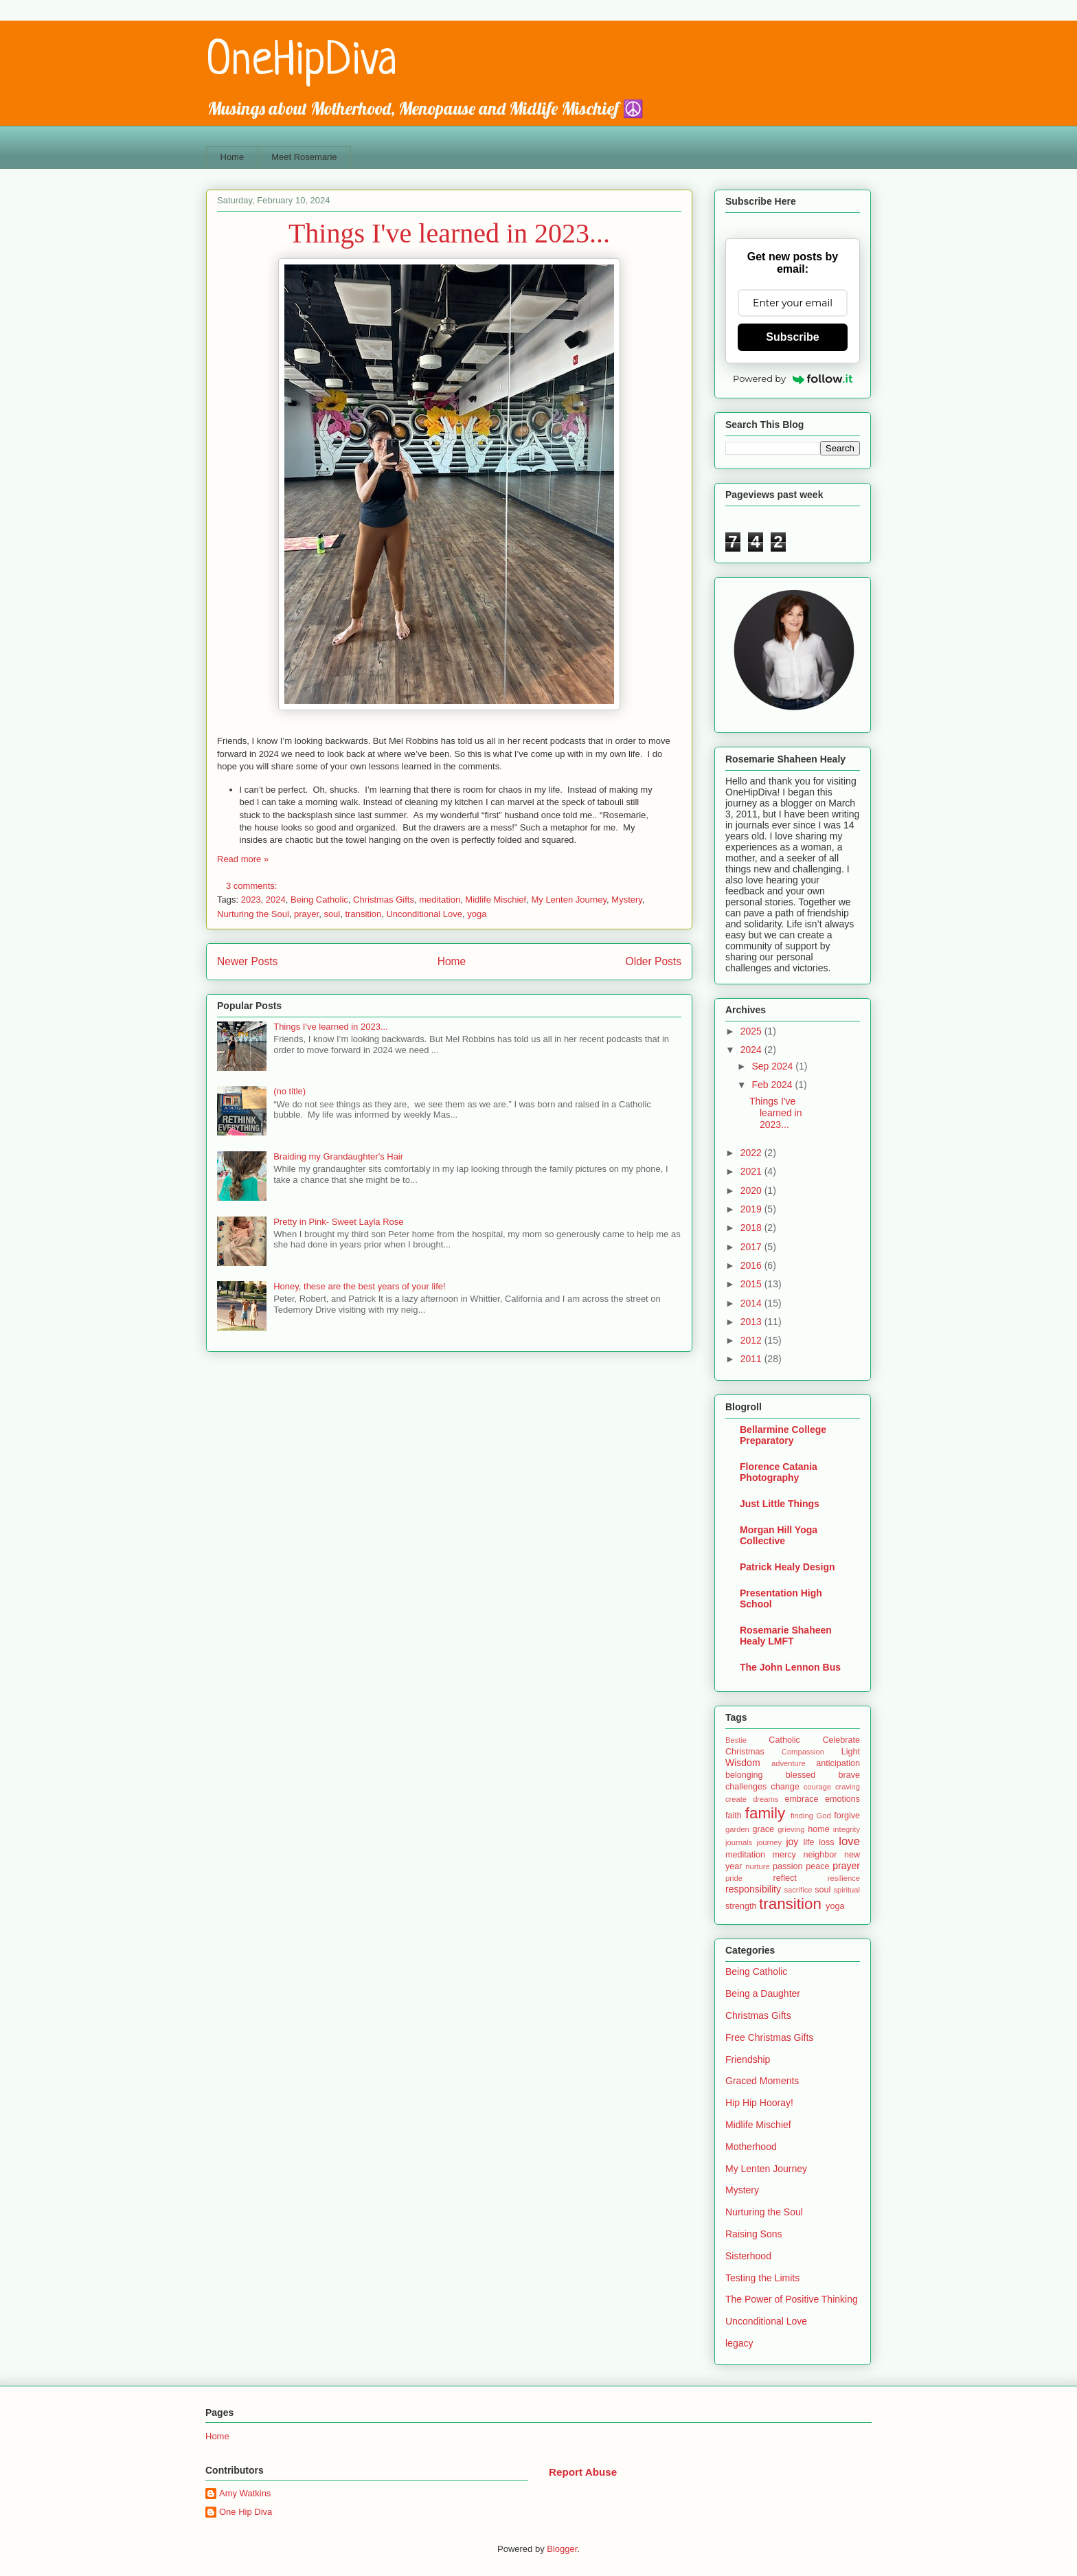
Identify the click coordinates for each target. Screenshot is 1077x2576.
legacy (739, 2343)
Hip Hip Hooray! (759, 2102)
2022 (752, 1152)
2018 (752, 1227)
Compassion (803, 1752)
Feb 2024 (773, 1084)
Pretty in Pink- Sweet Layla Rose (338, 1222)
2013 (752, 1321)
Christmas (744, 1751)
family (765, 1813)
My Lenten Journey (568, 899)
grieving (791, 1829)
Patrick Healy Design (787, 1566)
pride (733, 1878)
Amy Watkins (245, 2493)
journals (738, 1842)
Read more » (243, 859)
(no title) (289, 1091)
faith (733, 1815)
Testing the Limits (762, 2277)
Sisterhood (748, 2255)
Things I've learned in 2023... (449, 233)
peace (817, 1866)
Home (232, 157)
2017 (752, 1246)
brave (849, 1775)
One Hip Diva (245, 2512)
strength (741, 1906)
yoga (476, 914)
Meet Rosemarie (304, 157)
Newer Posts (247, 961)
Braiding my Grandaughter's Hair (338, 1156)
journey (769, 1842)
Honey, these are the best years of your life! (359, 1286)
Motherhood (751, 2146)
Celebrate (841, 1740)
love (849, 1841)
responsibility (753, 1889)
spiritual (846, 1890)
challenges (746, 1787)
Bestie (736, 1740)
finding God (811, 1815)
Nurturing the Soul (253, 914)
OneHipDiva (301, 61)
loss (826, 1842)
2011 (752, 1358)
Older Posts (653, 961)
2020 (752, 1190)
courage (817, 1787)
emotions (842, 1799)
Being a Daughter (762, 1993)
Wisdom (742, 1762)
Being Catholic (319, 899)
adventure (788, 1763)
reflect (784, 1878)
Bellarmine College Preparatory (783, 1435)
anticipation (838, 1763)
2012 (752, 1340)
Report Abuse (583, 2472)
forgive (847, 1815)
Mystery (626, 899)
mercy (784, 1855)
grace (764, 1829)
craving (847, 1787)
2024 (276, 899)
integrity (846, 1829)
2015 (752, 1283)
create (736, 1799)
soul (332, 914)
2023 (251, 899)
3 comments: (253, 886)
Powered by (792, 378)
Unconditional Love (424, 914)
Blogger (562, 2549)
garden (737, 1829)
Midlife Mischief (495, 899)
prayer (306, 914)
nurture (757, 1866)
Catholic (784, 1740)
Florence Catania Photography (778, 1472)
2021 (752, 1171)
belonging (744, 1775)
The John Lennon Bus (790, 1667)
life (808, 1842)
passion (787, 1866)
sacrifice (798, 1890)
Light (850, 1751)
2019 (752, 1209)
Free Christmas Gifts (769, 2037)
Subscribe (792, 337)
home (819, 1829)
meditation (439, 899)
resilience (844, 1878)
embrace (801, 1799)
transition (363, 914)
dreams (765, 1799)
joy (792, 1841)
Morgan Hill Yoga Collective (778, 1535)
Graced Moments (762, 2080)
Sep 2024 (773, 1066)
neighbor (820, 1855)
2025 (752, 1031)
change (785, 1787)
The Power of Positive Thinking (791, 2299)
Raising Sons (753, 2233)
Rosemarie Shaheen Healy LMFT (786, 1636)
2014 (752, 1303)
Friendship (747, 2059)
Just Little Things (779, 1503)
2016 (752, 1265)
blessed (800, 1775)
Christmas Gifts (383, 899)
